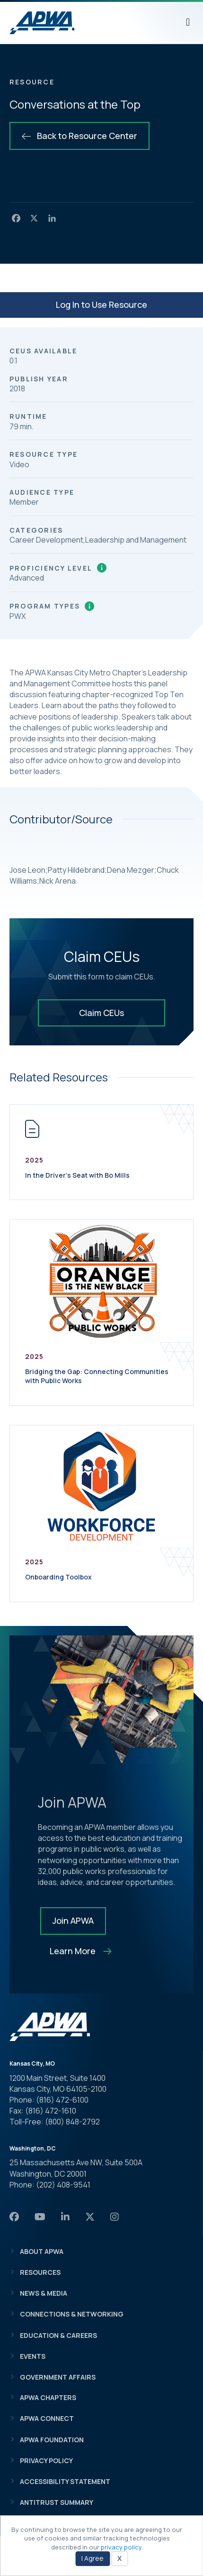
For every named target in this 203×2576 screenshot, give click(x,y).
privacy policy (121, 2547)
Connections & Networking (72, 2313)
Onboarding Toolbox (58, 1576)
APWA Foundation (52, 2439)
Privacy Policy (46, 2460)
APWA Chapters (48, 2397)
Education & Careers (58, 2335)
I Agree (92, 2558)
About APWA (41, 2251)
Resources (40, 2272)
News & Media (43, 2293)
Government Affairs (58, 2377)
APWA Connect (47, 2418)
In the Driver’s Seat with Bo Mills (77, 1175)
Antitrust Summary (56, 2502)
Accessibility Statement (65, 2481)
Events (32, 2356)
